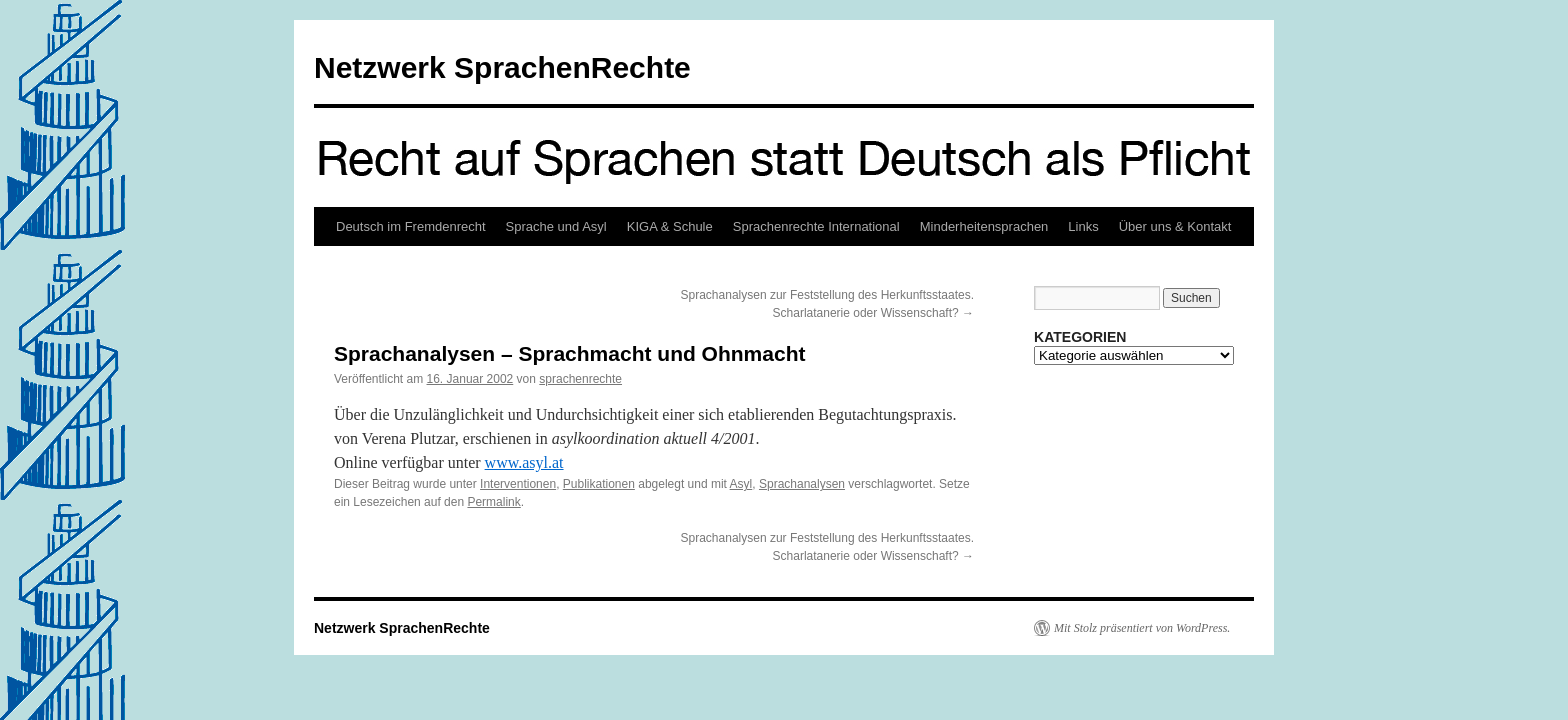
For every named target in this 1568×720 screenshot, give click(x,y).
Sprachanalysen (802, 484)
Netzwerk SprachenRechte (502, 67)
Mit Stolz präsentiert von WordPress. (1142, 628)
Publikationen (599, 484)
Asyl (741, 484)
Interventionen (518, 484)
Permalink (493, 502)
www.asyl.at (524, 462)
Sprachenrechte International (816, 226)
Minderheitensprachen (984, 226)
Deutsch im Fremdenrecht (411, 226)
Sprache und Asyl (556, 226)
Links (1083, 226)
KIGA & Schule (670, 226)
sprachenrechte (580, 379)
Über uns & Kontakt (1175, 226)
